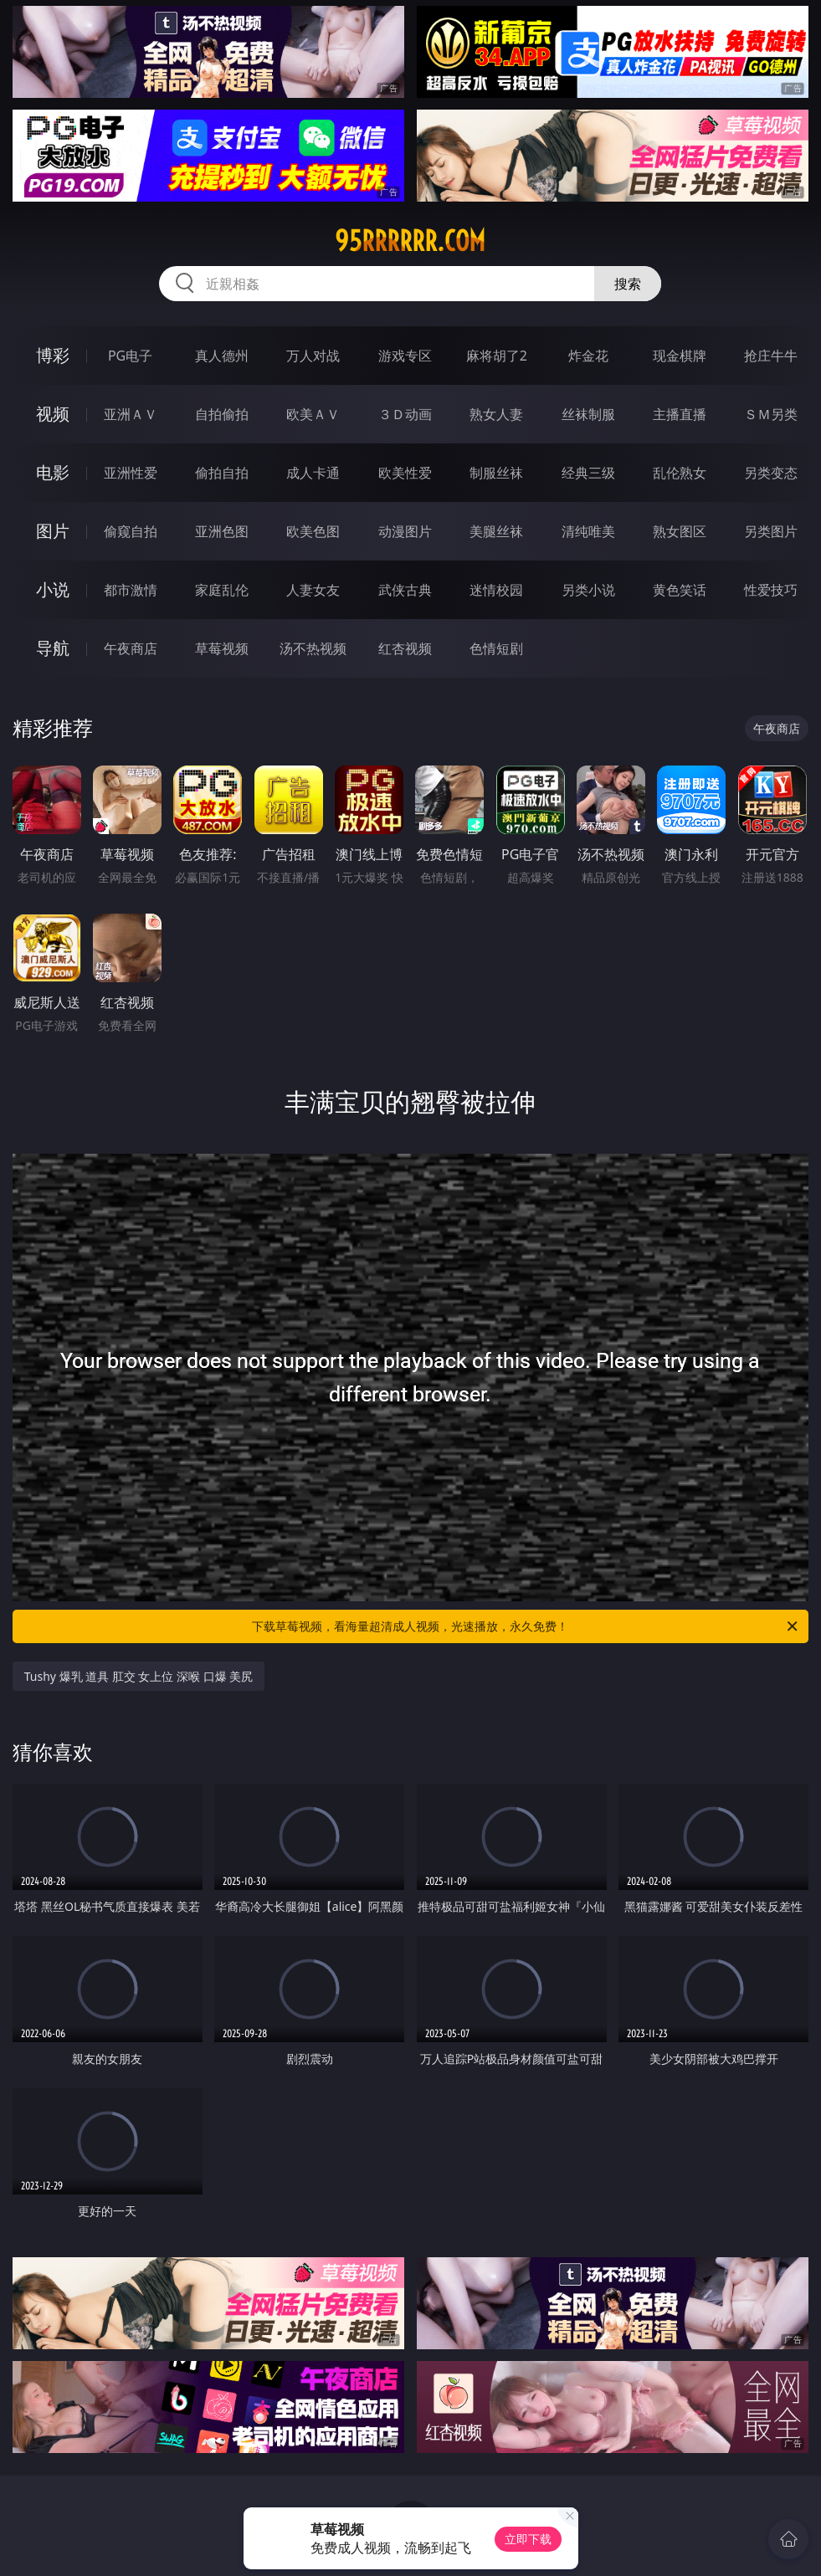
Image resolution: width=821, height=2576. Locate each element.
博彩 (52, 355)
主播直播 (679, 414)
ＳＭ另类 (771, 414)
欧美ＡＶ (313, 414)
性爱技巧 (771, 590)
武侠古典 (405, 590)
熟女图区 (679, 531)
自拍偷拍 (222, 414)
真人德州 (222, 355)
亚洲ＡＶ (130, 414)
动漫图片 (405, 531)
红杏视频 (405, 648)
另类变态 (771, 472)
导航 (52, 648)
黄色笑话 (679, 590)
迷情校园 (496, 590)
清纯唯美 (588, 531)
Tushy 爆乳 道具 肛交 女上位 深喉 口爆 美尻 (139, 1676)
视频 (52, 413)
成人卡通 (313, 472)
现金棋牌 (679, 355)
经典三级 (588, 472)
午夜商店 (130, 648)
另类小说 (588, 590)
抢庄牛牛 (771, 355)
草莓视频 (222, 648)
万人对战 (313, 355)
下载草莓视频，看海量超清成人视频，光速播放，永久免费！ (526, 1626)
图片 (52, 531)
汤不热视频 (313, 648)
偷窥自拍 (130, 531)
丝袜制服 (588, 414)
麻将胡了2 (496, 355)
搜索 (627, 283)
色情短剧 (496, 648)
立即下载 (528, 2539)
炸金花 (588, 355)
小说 (52, 589)
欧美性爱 (405, 472)
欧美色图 (313, 531)
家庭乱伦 (222, 590)
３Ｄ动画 (405, 414)
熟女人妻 (496, 414)
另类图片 (771, 531)
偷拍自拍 (222, 472)
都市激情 (130, 590)
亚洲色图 (222, 531)
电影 (52, 472)
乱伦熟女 (679, 472)
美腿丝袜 (496, 531)
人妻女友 (313, 590)
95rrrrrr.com (410, 241)
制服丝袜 (496, 472)
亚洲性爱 (130, 472)
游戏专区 (405, 355)
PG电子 (130, 355)
